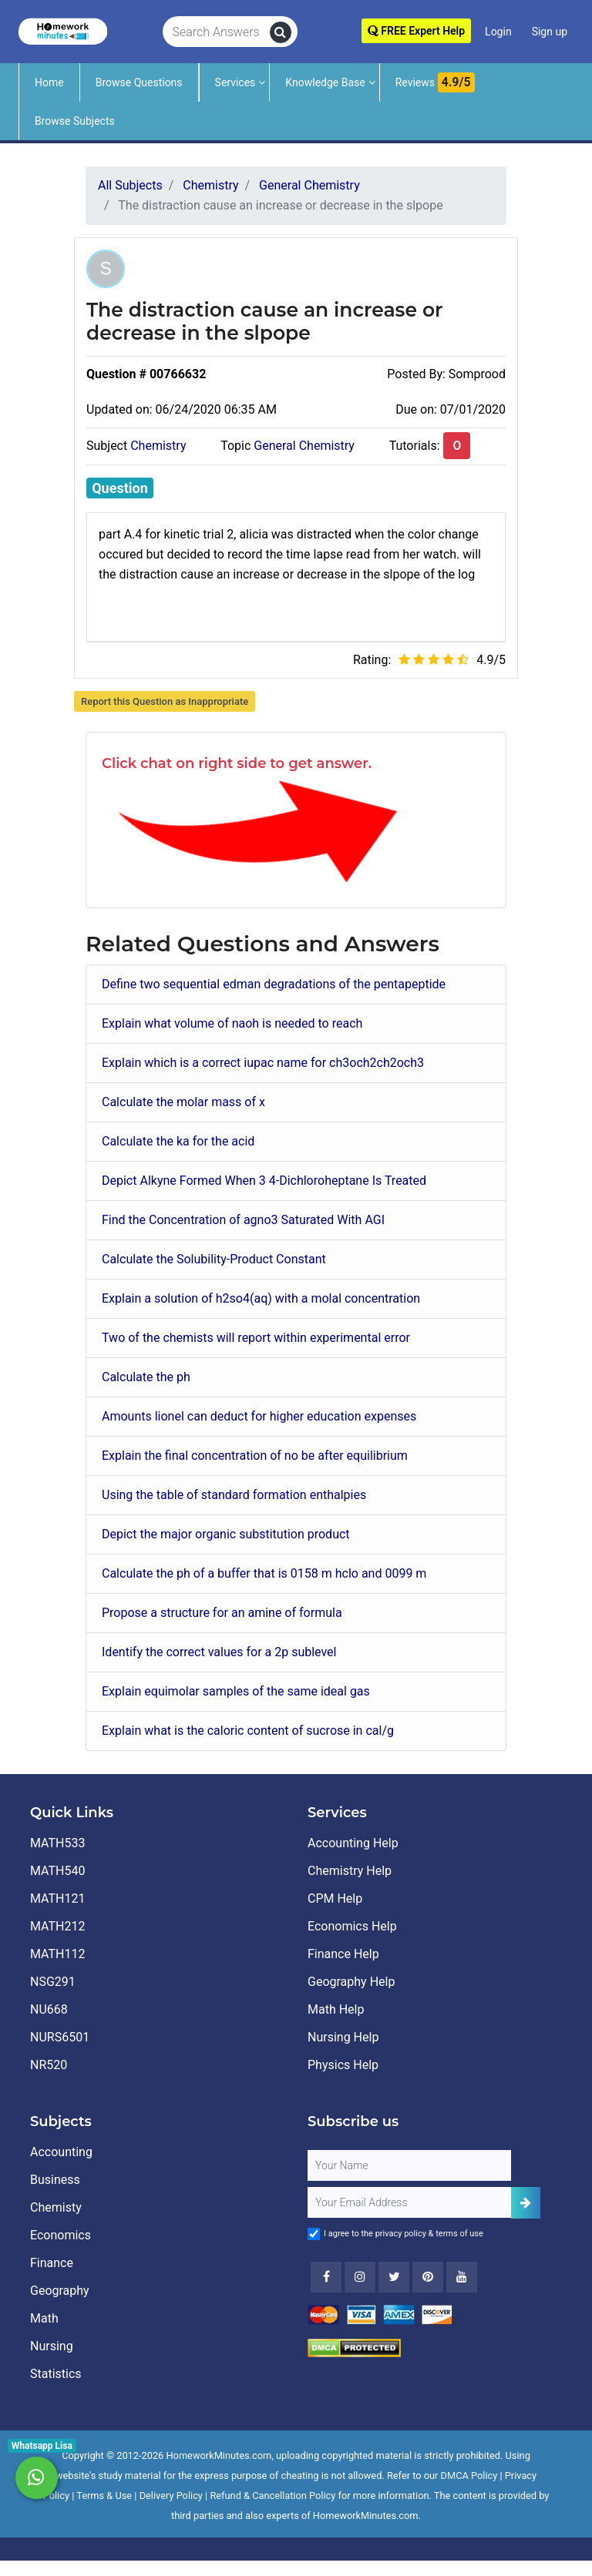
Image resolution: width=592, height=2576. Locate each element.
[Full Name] (409, 2165)
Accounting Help (353, 1843)
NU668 (49, 2009)
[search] (280, 32)
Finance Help (343, 1954)
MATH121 (57, 1898)
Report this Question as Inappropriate (164, 701)
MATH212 (57, 1926)
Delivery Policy (171, 2495)
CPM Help (335, 1898)
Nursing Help (343, 2037)
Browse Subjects (75, 121)
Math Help (336, 2009)
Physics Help (343, 2065)
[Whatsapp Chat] (36, 2478)
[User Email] (409, 2202)
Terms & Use (104, 2495)
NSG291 (53, 1981)
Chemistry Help (350, 1870)
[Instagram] (360, 2277)
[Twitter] (393, 2277)
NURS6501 (59, 2037)
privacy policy (400, 2234)
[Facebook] (326, 2277)
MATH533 (57, 1843)
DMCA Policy (469, 2475)
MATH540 (57, 1870)
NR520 (48, 2065)
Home (49, 82)
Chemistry (158, 445)
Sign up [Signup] (549, 31)
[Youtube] (427, 2277)
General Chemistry (304, 445)
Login (498, 31)
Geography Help (351, 1981)
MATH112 (57, 1954)
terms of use (459, 2234)
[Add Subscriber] (525, 2203)
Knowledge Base (325, 82)
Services (235, 82)
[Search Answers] (216, 32)
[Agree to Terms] (314, 2234)
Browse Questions (139, 82)
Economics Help (352, 1926)
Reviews (435, 82)
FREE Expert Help (416, 31)
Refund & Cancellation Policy (272, 2495)
